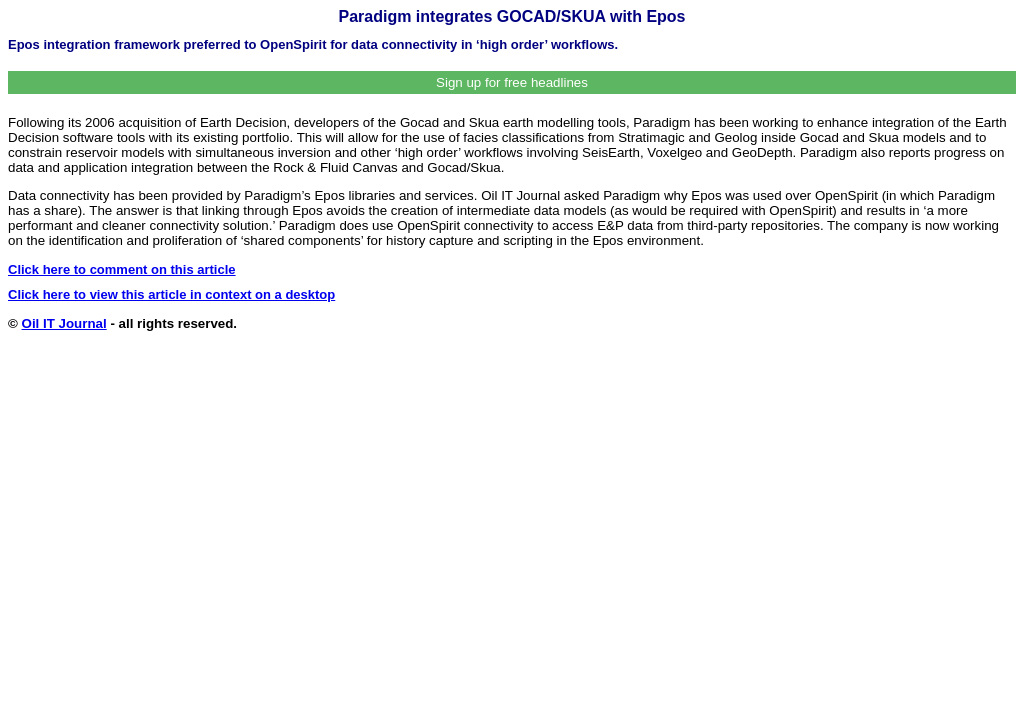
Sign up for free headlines (512, 82)
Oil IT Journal (64, 323)
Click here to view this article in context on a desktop (171, 294)
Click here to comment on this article (122, 269)
